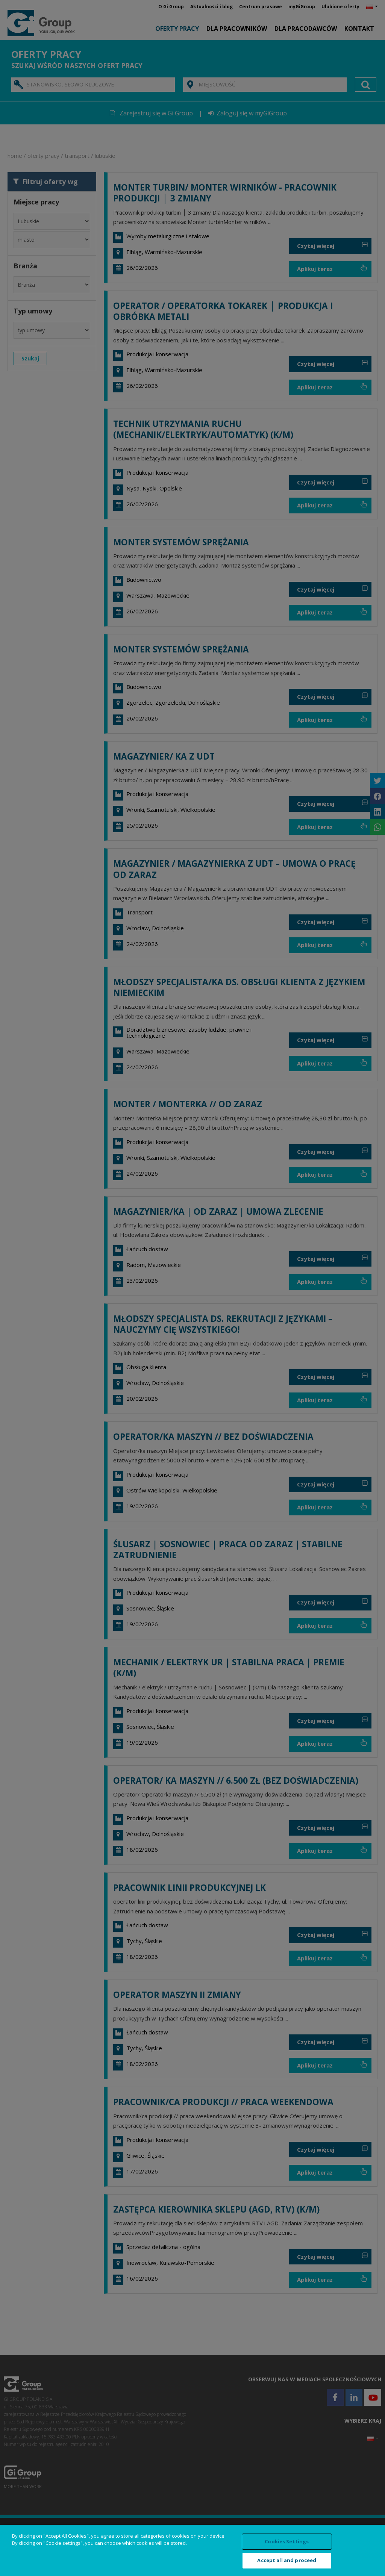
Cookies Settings (287, 2541)
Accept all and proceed (286, 2560)
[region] (192, 2550)
